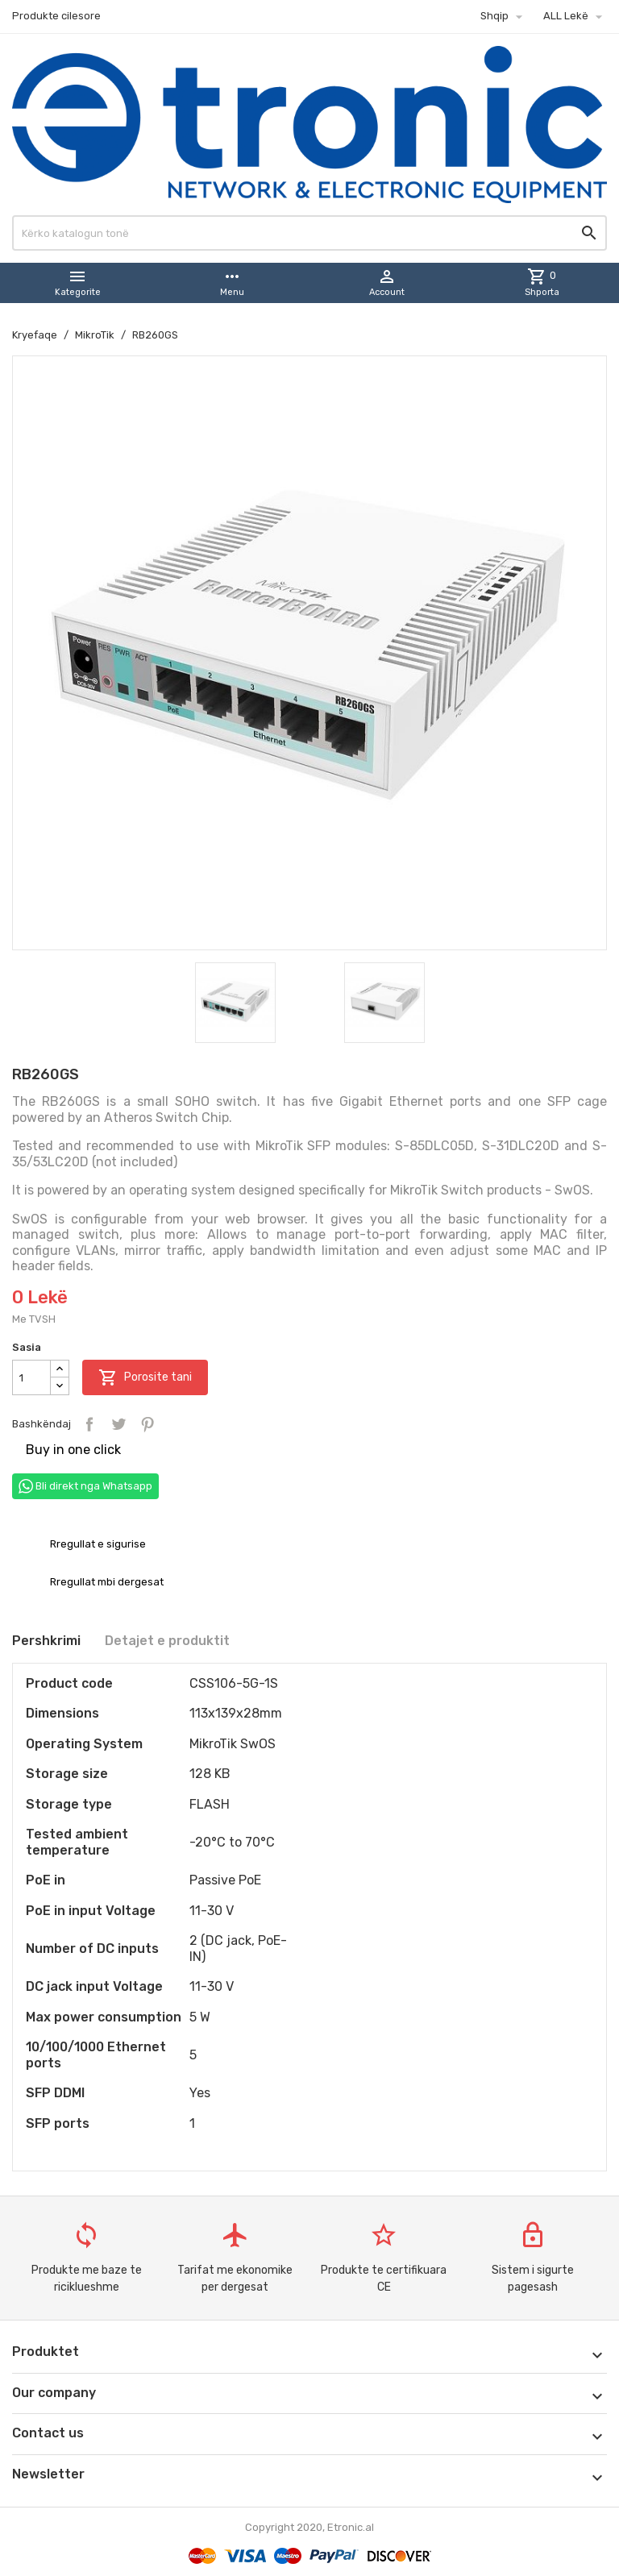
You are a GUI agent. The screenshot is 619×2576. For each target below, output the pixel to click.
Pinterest (147, 1424)
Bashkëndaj (89, 1424)
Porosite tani (145, 1377)
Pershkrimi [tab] (46, 1640)
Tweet (118, 1424)
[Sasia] (31, 1377)
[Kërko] (309, 233)
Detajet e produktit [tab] (167, 1640)
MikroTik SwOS (232, 1743)
